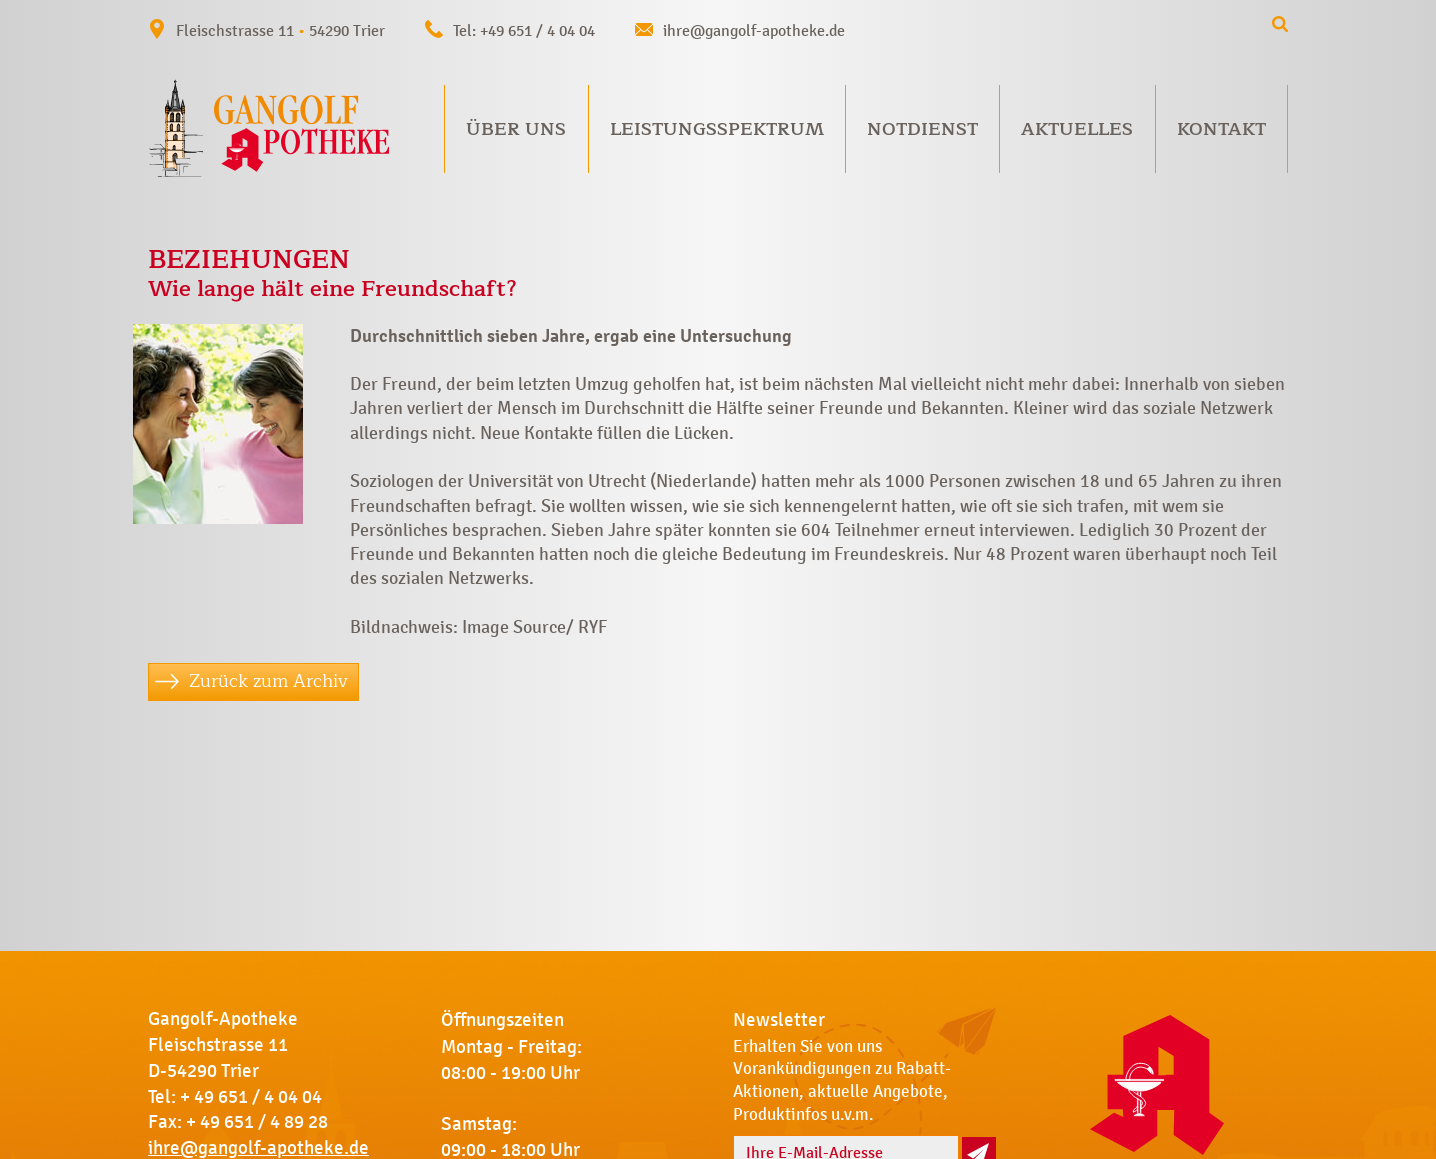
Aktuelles (1077, 129)
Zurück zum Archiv (268, 681)
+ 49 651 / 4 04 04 (251, 1097)
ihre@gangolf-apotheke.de (754, 30)
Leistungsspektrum (717, 129)
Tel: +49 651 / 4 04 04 (524, 30)
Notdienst (922, 129)
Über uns (516, 129)
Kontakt (1221, 129)
